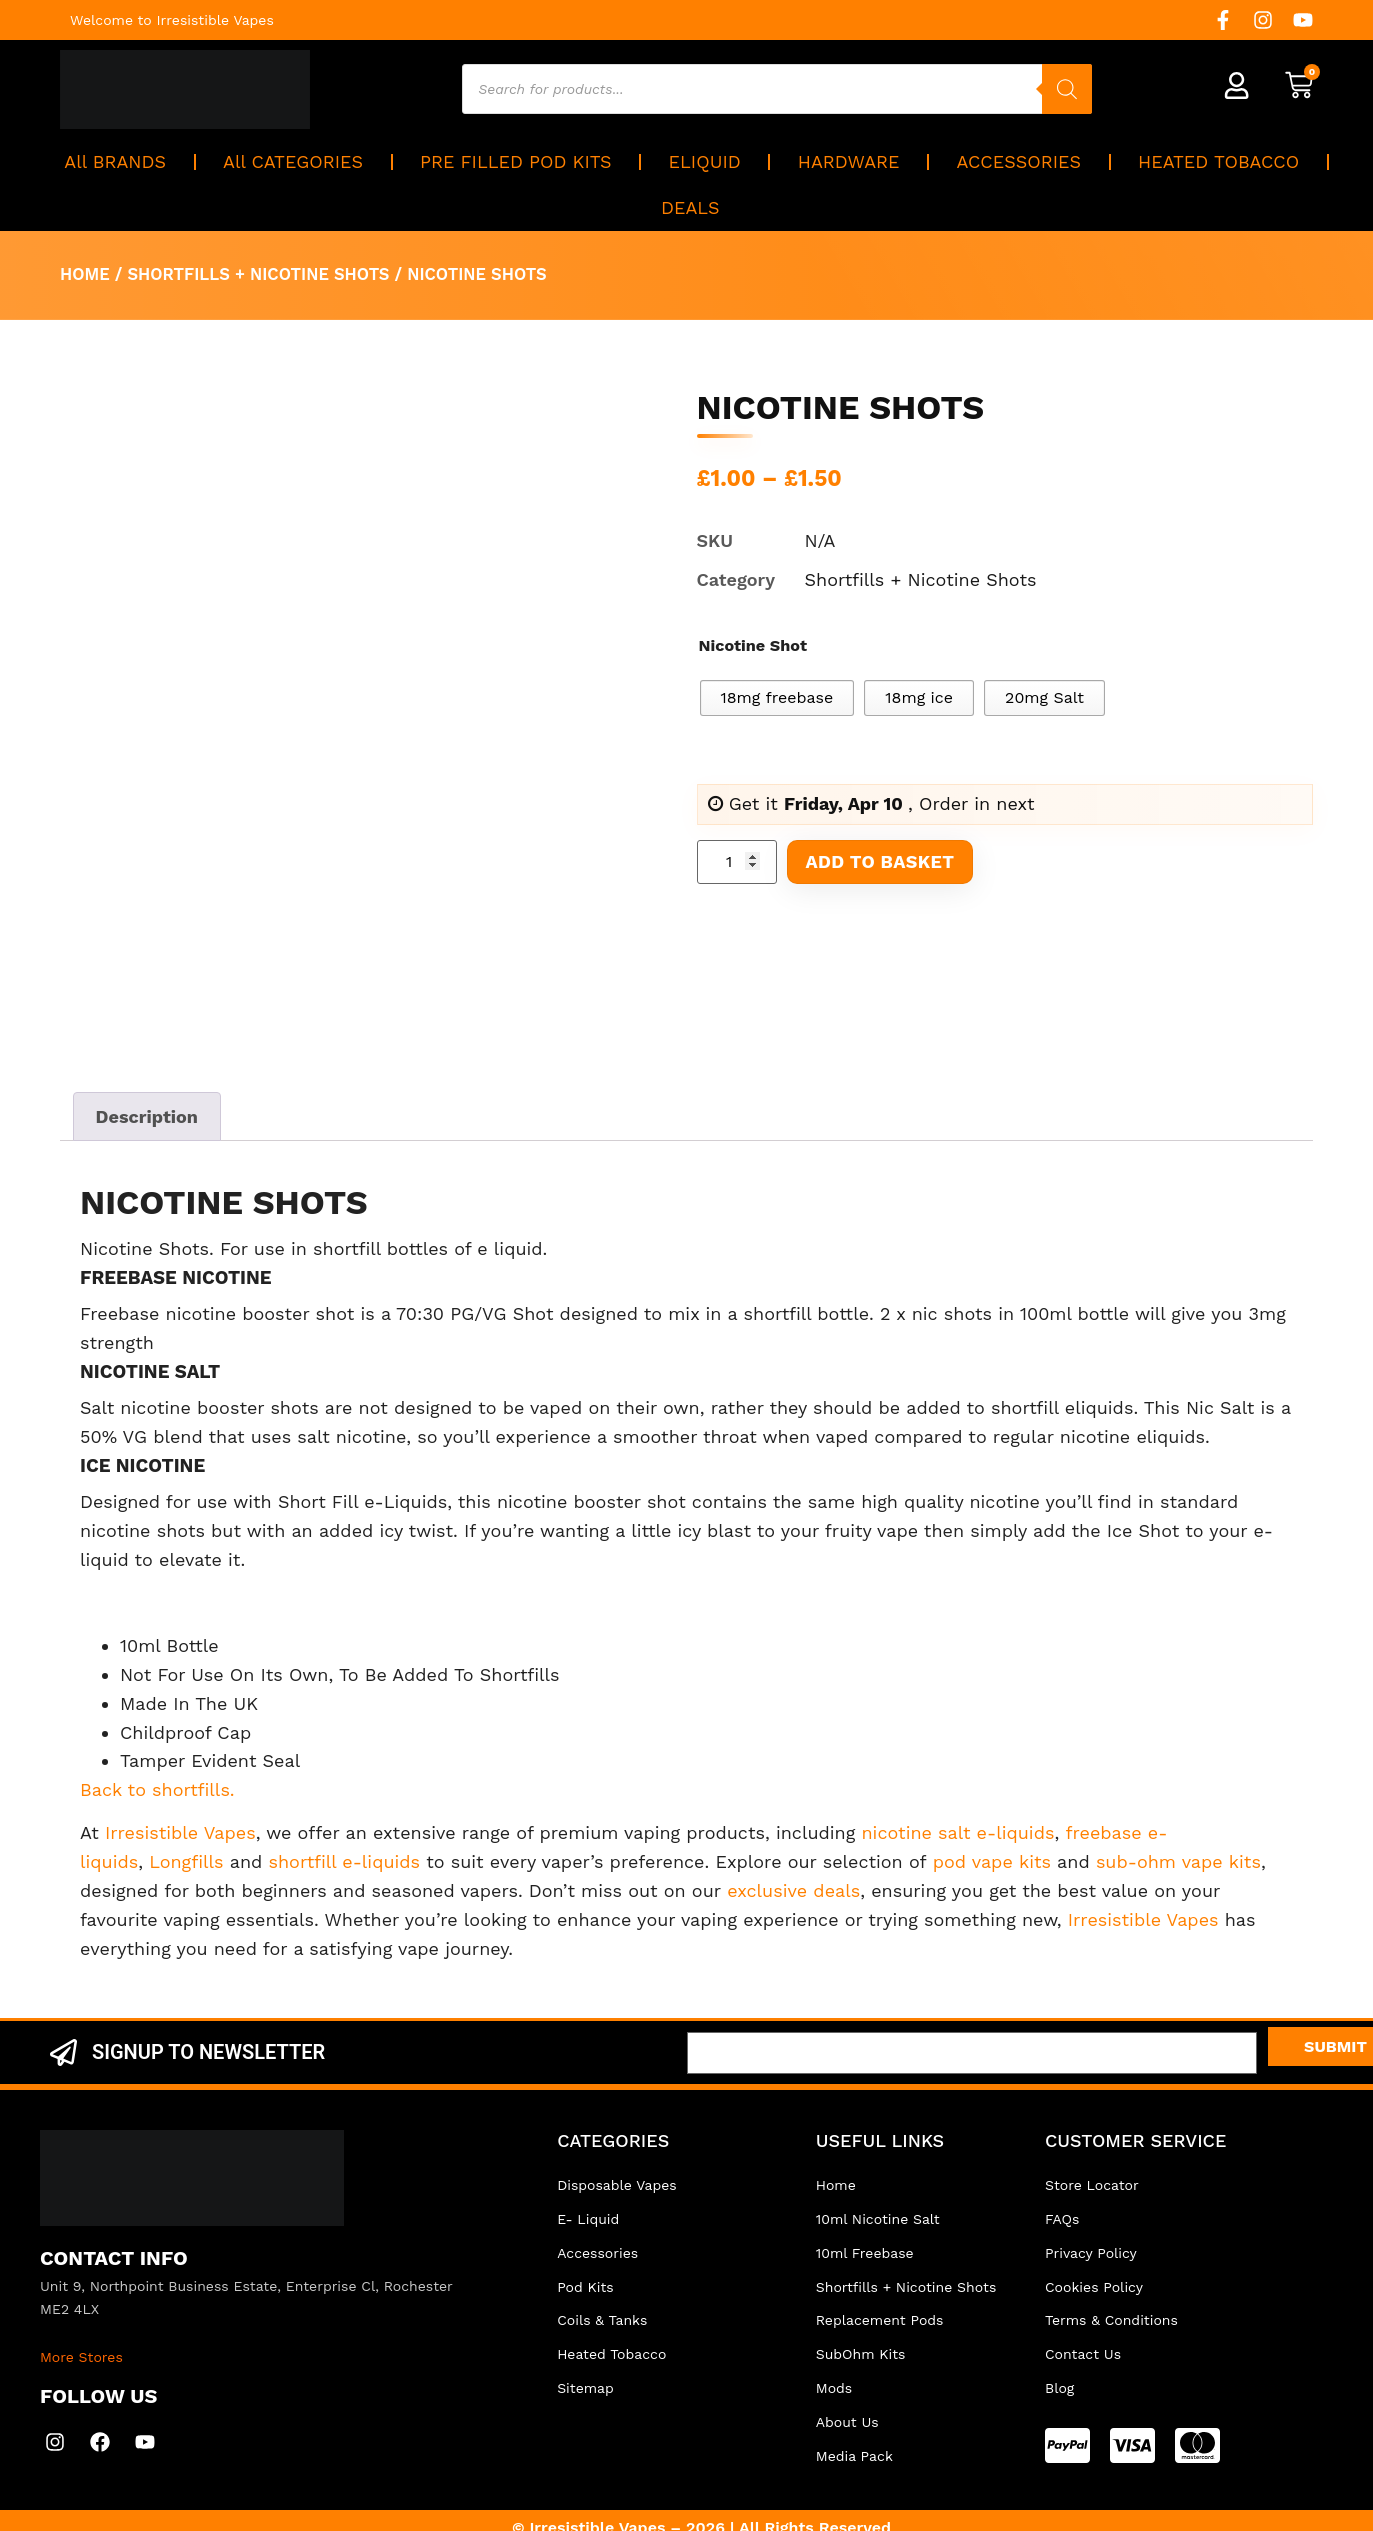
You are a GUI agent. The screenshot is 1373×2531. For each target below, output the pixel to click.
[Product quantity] (737, 862)
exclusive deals (793, 1890)
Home (85, 274)
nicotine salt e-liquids (957, 1832)
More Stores (81, 2357)
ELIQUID (705, 161)
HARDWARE (849, 161)
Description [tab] (147, 1116)
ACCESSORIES (1019, 161)
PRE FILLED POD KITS (516, 161)
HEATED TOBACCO (1218, 161)
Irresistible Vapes (180, 1832)
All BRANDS (115, 161)
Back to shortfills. (157, 1789)
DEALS (690, 207)
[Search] (1068, 89)
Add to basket (880, 861)
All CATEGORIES (293, 161)
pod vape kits (992, 1861)
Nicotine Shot (753, 646)
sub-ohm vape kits (1178, 1861)
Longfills (186, 1861)
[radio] (777, 698)
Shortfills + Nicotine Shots (258, 274)
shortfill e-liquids (344, 1861)
